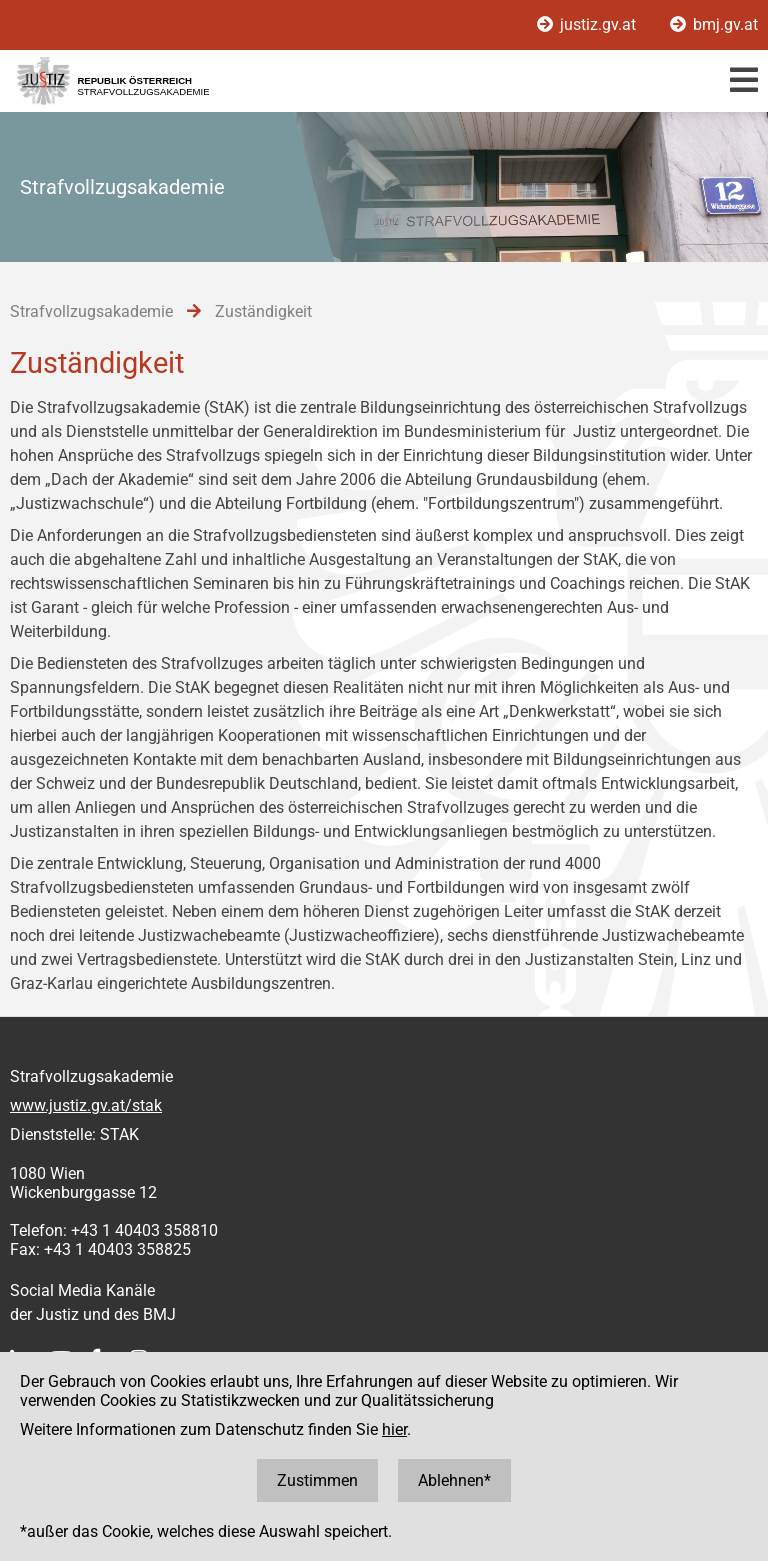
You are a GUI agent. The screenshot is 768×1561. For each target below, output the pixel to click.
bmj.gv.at (714, 24)
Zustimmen (317, 1480)
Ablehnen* (454, 1480)
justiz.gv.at (588, 24)
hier (394, 1429)
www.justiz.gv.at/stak (86, 1105)
